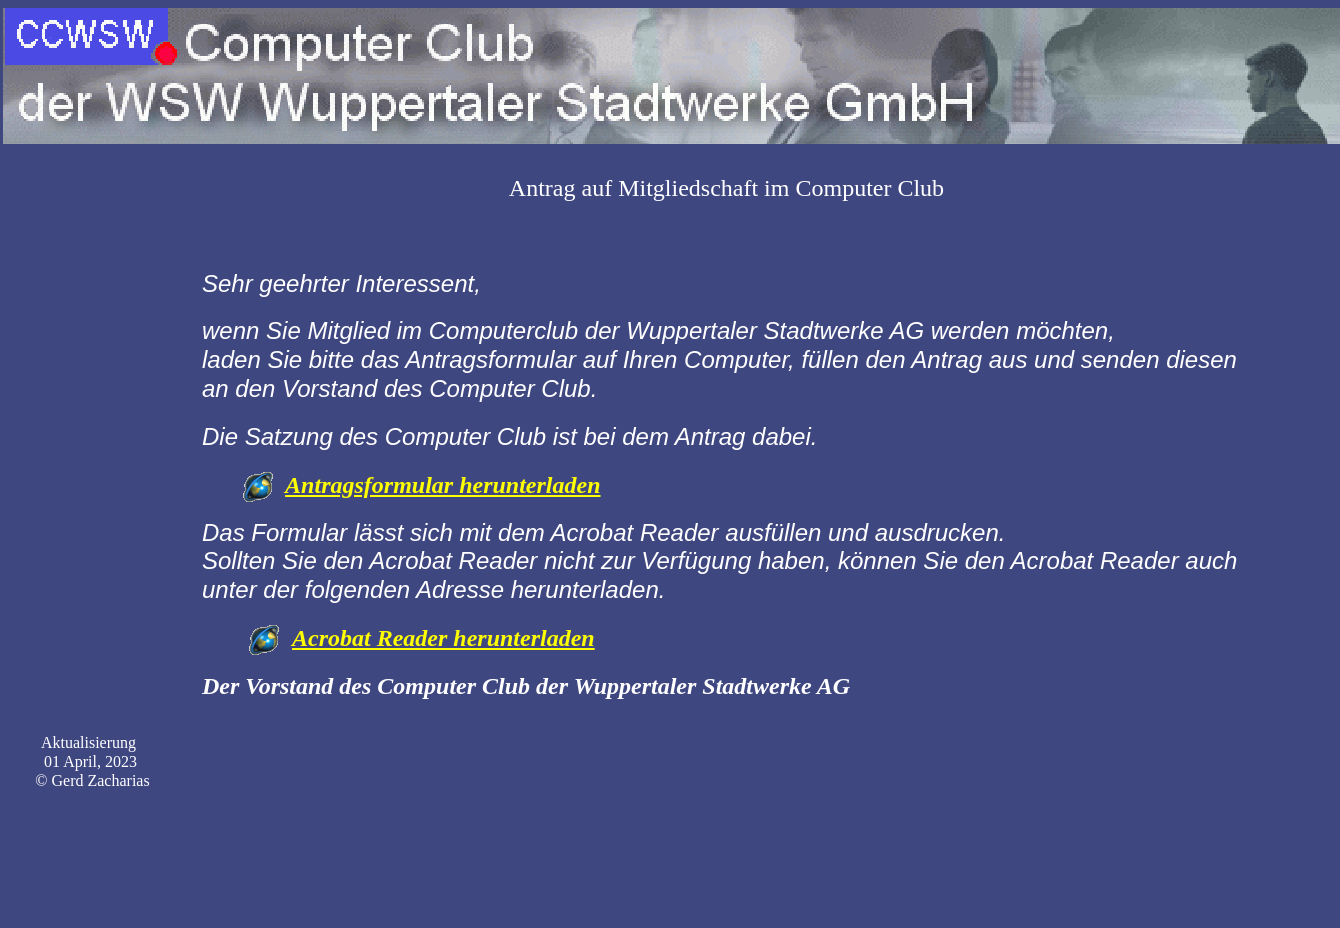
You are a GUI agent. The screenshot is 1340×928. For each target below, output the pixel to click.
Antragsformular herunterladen (442, 485)
